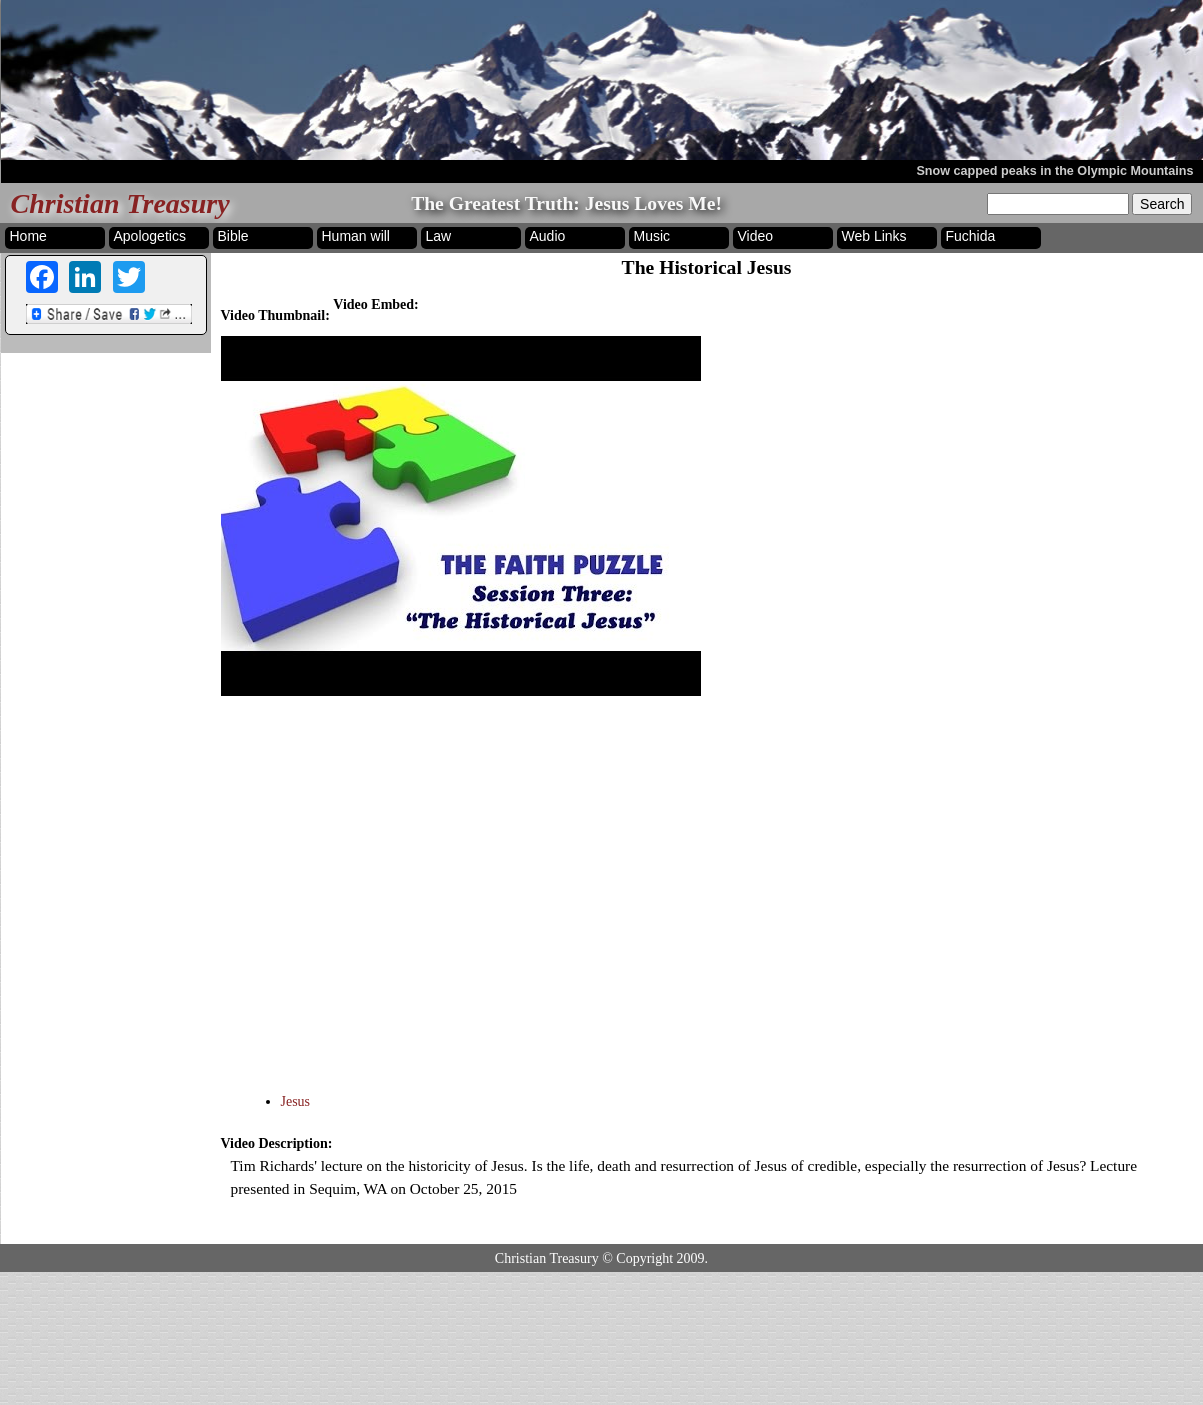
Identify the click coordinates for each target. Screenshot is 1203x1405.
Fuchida (971, 236)
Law (439, 236)
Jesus (296, 1101)
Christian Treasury (120, 203)
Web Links (874, 236)
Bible (233, 236)
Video (756, 236)
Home (28, 236)
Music (652, 236)
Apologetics (150, 236)
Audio (548, 236)
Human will (356, 236)
